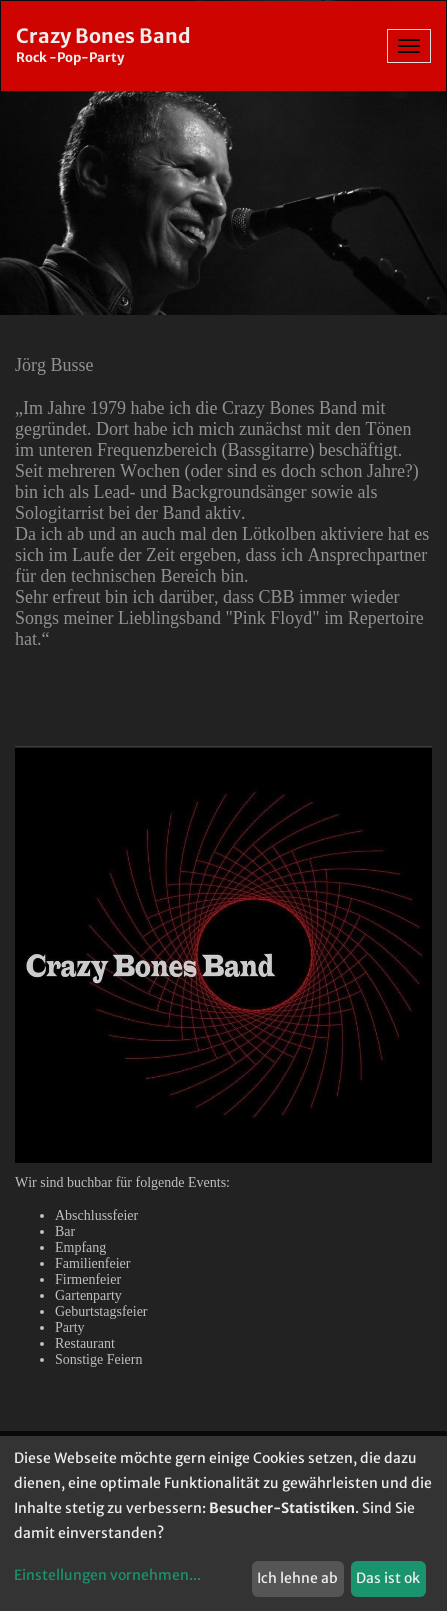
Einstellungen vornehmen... (107, 1575)
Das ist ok (388, 1578)
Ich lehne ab (297, 1578)
